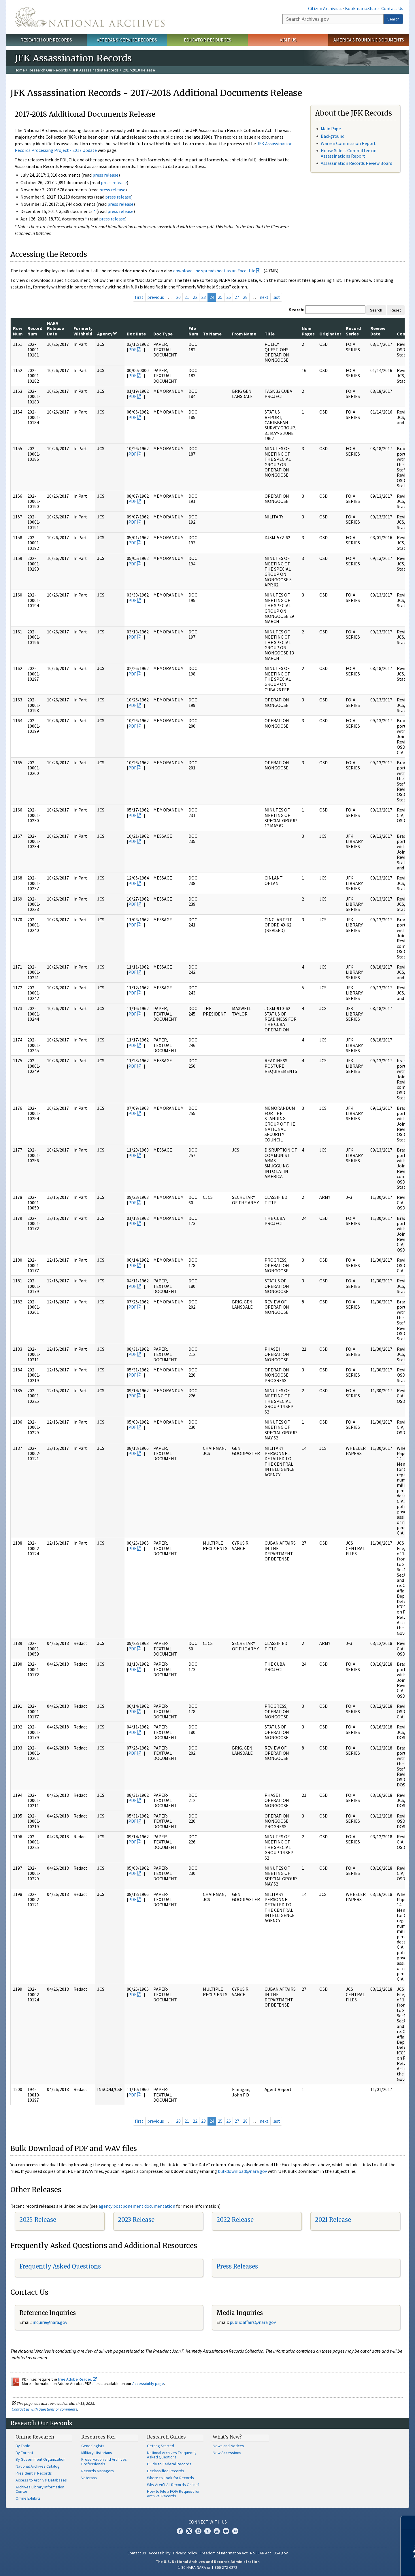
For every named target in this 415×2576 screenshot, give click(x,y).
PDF (132, 349)
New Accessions (227, 2452)
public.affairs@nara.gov (253, 2322)
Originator (330, 334)
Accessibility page (148, 2383)
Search (393, 19)
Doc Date (136, 334)
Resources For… (99, 2437)
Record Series (353, 330)
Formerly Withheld (83, 330)
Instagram (198, 2531)
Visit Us (288, 40)
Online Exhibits (28, 2498)
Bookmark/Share (362, 8)
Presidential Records (34, 2473)
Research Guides (166, 2437)
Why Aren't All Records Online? (173, 2484)
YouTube (216, 2531)
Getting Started (160, 2445)
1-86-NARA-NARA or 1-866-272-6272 (207, 2567)
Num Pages (308, 330)
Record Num (34, 330)
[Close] (408, 2522)
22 (195, 297)
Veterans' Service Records (127, 40)
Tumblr (207, 2531)
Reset (396, 310)
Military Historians (96, 2452)
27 (237, 297)
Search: (296, 309)
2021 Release (333, 2219)
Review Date (377, 330)
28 (245, 297)
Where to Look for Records (170, 2477)
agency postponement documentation (137, 2206)
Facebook (179, 2531)
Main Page (331, 128)
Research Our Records (46, 40)
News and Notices (228, 2445)
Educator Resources (207, 40)
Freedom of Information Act (224, 2553)
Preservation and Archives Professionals (104, 2461)
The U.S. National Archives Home (90, 17)
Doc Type (163, 334)
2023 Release (136, 2219)
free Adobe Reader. (77, 2379)
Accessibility (160, 2553)
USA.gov (280, 2553)
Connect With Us (207, 2522)
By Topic (23, 2445)
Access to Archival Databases (41, 2480)
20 (178, 297)
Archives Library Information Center (40, 2489)
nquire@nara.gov (50, 2322)
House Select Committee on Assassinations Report (348, 153)
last (276, 297)
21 (186, 297)
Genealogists (92, 2445)
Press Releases (237, 2266)
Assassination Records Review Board (356, 163)
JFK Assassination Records (95, 70)
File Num (193, 330)
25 (220, 297)
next (264, 297)
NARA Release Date (55, 328)
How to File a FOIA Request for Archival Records (173, 2493)
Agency (107, 334)
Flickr (235, 2531)
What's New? (227, 2437)
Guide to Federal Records (169, 2463)
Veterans (89, 2477)
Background (332, 136)
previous (155, 297)
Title (270, 334)
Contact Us (392, 8)
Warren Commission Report (348, 143)
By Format (24, 2452)
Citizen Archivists (325, 8)
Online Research (35, 2437)
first (139, 297)
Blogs (225, 2531)
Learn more (363, 2565)
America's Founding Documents (368, 40)
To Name (212, 334)
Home (20, 70)
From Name (244, 334)
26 (228, 297)
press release (105, 175)
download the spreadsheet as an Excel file (214, 270)
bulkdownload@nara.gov (242, 2171)
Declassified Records (165, 2470)
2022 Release (235, 2219)
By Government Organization (40, 2459)
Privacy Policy (185, 2553)
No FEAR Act (260, 2553)
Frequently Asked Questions (60, 2266)
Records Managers (97, 2470)
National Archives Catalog (38, 2466)
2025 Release (37, 2219)
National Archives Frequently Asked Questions (172, 2455)
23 (203, 297)
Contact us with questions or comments (44, 2409)
